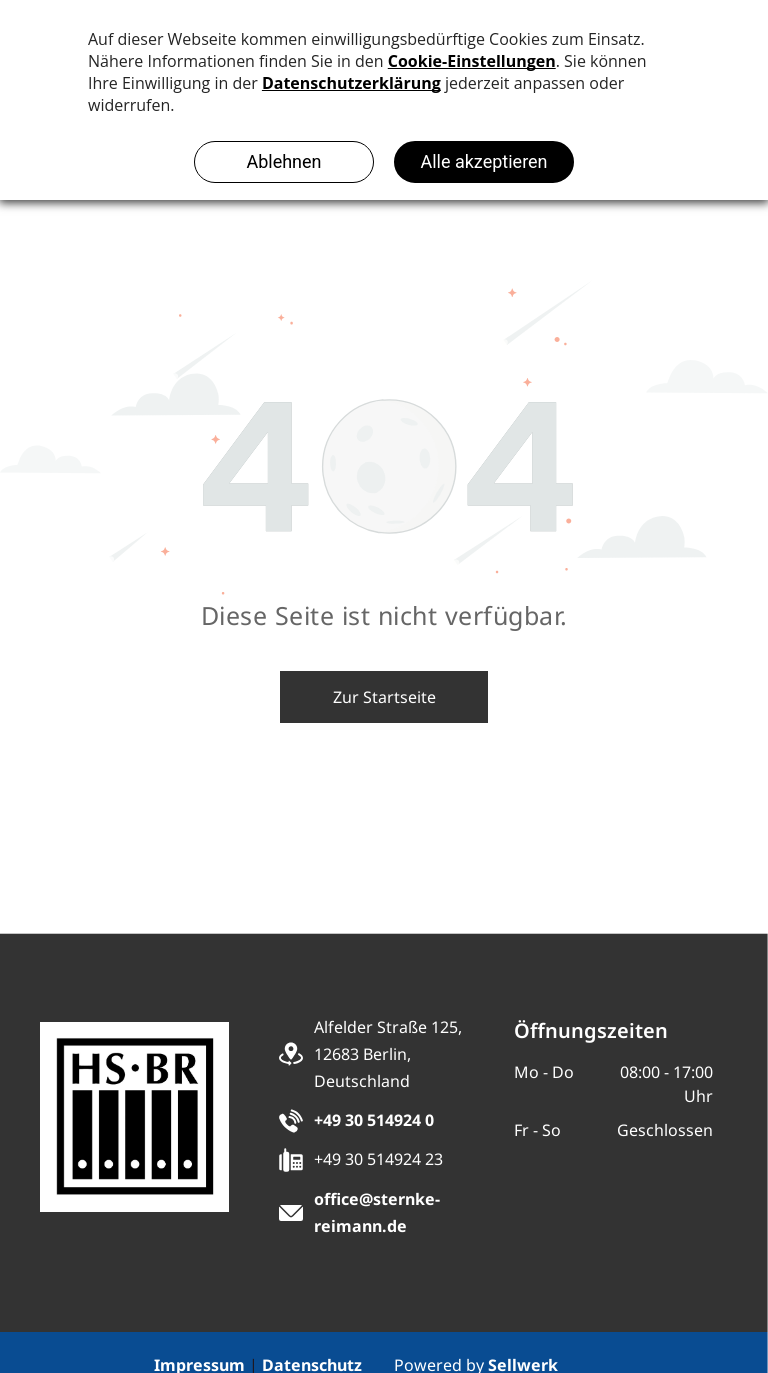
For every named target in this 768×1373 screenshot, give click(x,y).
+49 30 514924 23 (378, 1159)
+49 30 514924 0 (374, 1120)
